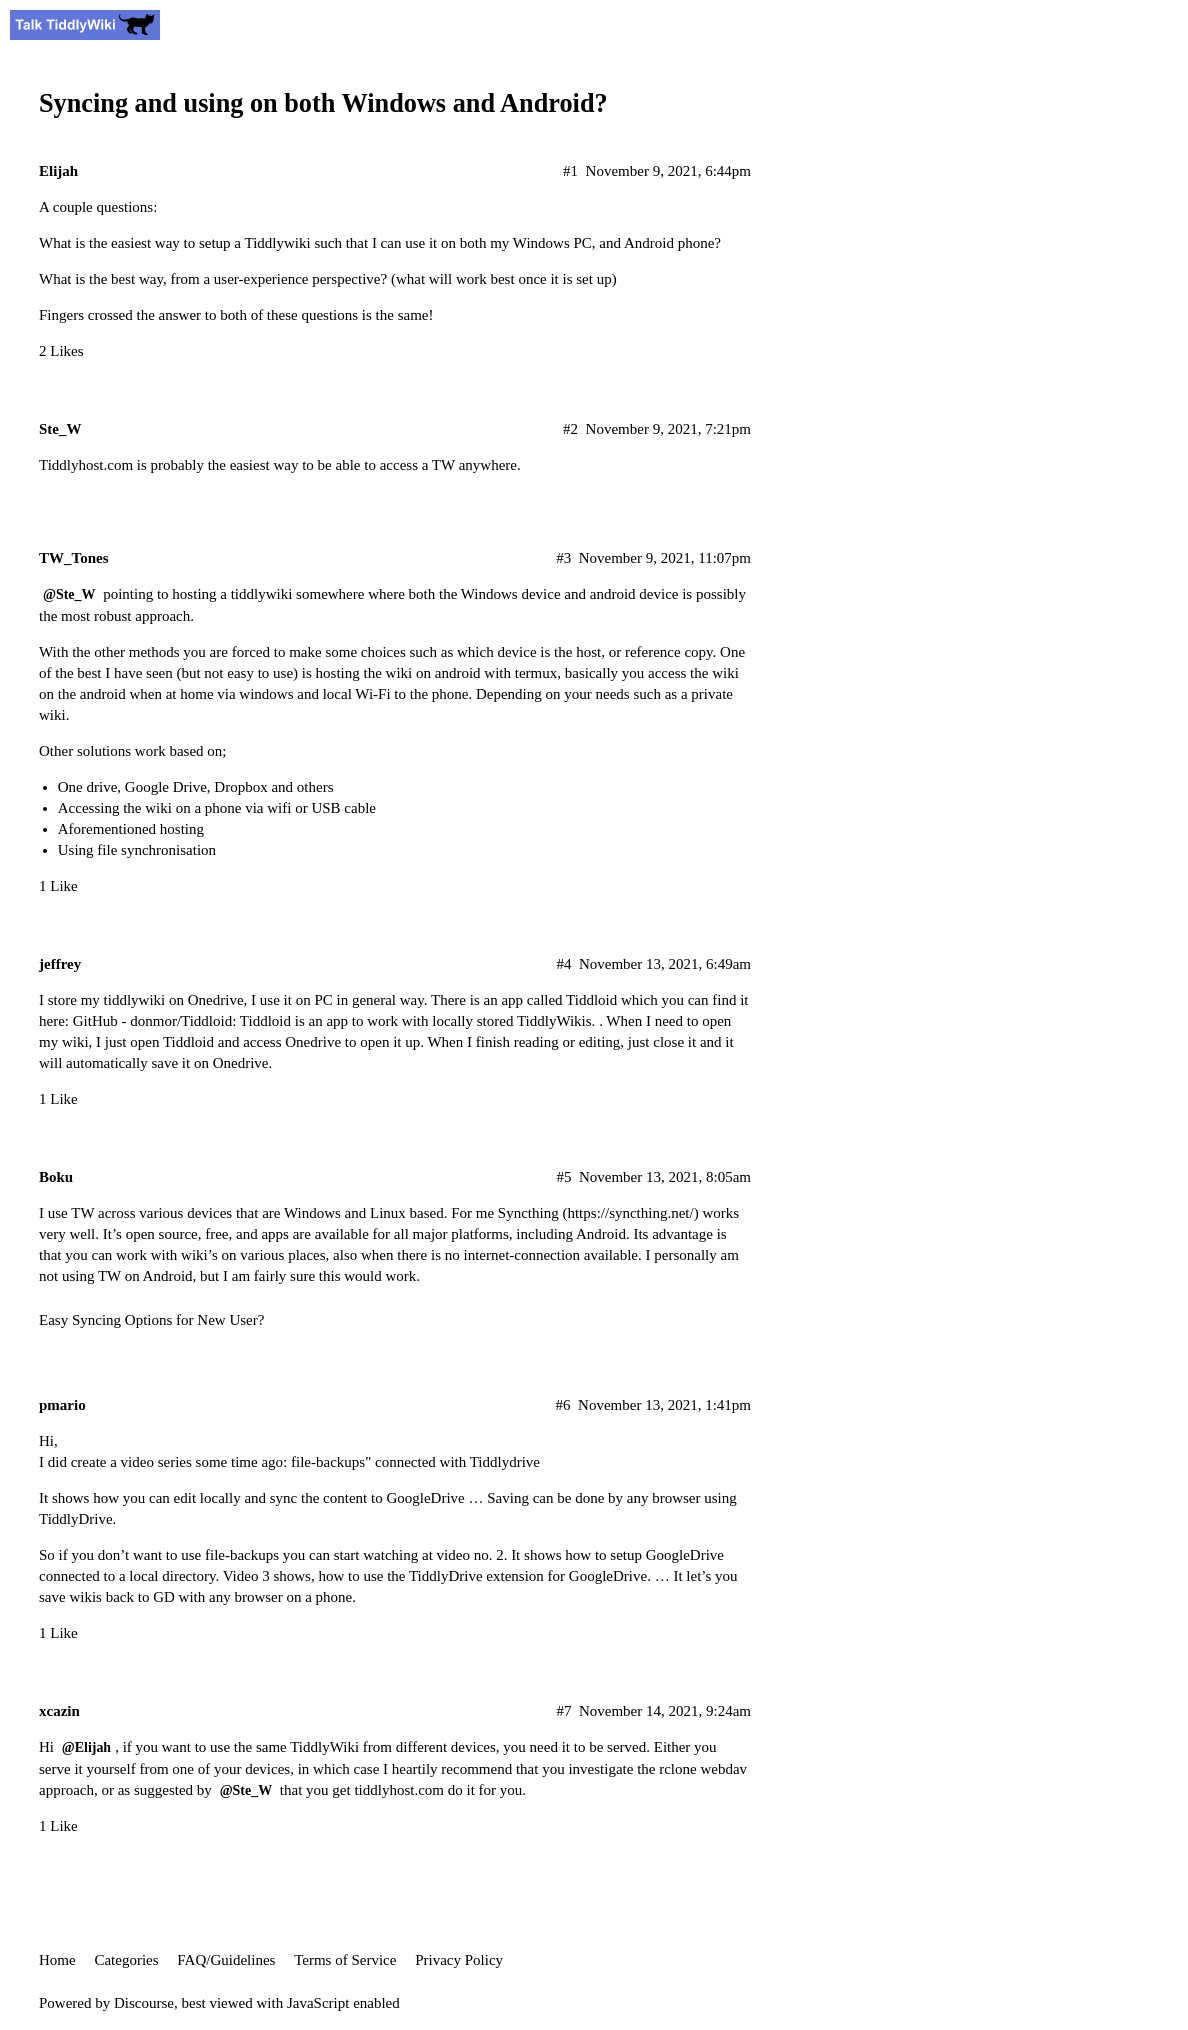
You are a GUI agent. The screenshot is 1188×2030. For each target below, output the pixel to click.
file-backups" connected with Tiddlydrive (415, 1462)
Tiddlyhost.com (86, 465)
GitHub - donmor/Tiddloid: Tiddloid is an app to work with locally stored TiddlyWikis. (334, 1021)
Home (57, 1960)
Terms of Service (345, 1960)
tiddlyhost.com (399, 1790)
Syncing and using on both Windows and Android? (323, 103)
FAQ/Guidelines (226, 1960)
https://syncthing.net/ (630, 1213)
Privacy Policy (459, 1960)
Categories (126, 1960)
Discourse (144, 2003)
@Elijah (86, 1747)
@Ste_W (69, 594)
